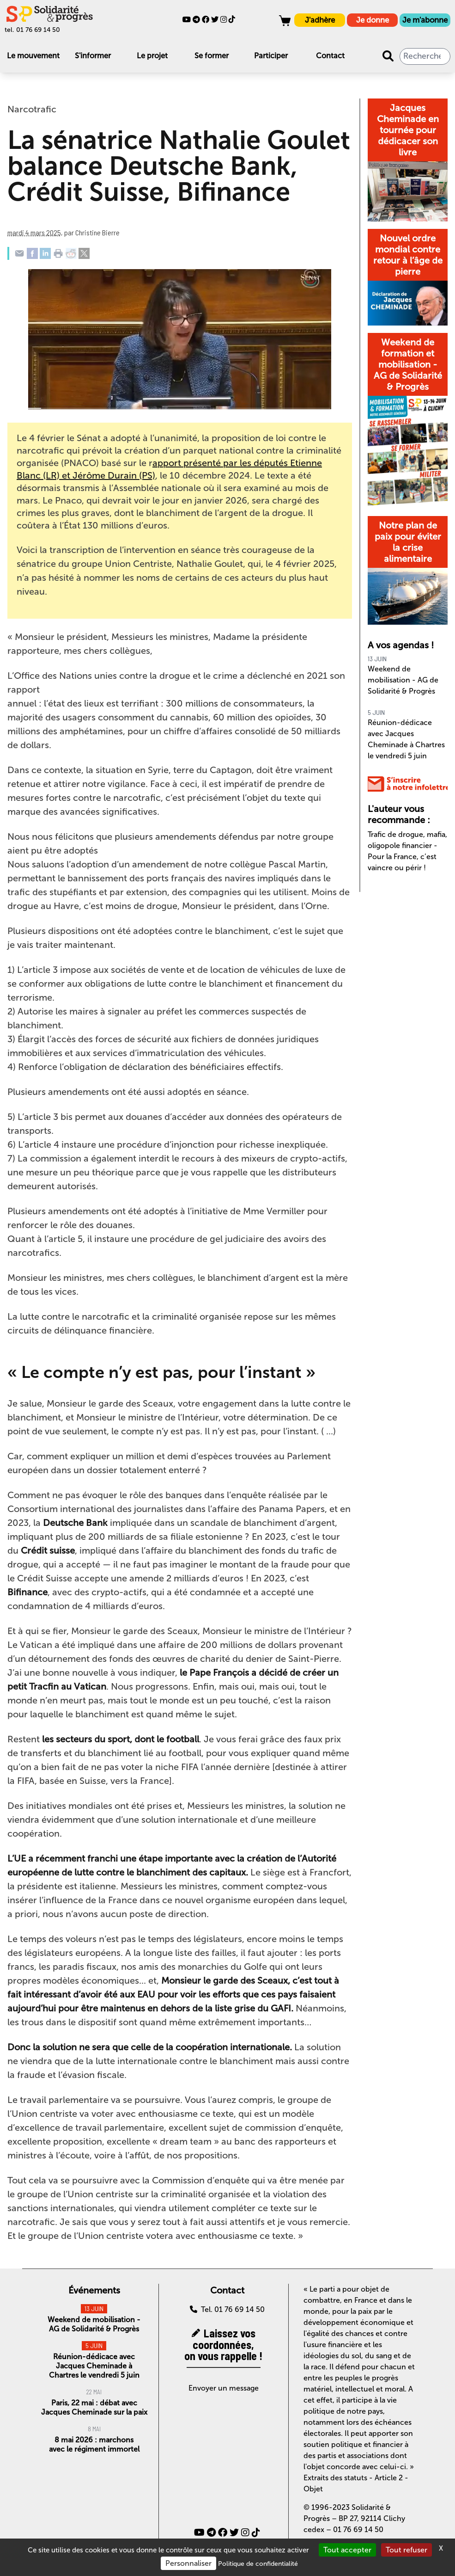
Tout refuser (406, 2549)
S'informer (93, 55)
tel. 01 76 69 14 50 (32, 30)
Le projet (152, 55)
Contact (330, 55)
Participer (271, 55)
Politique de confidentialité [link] (258, 2564)
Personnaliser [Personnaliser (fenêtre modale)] (188, 2563)
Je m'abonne (425, 20)
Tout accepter (347, 2549)
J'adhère (320, 20)
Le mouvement (33, 55)
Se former (211, 55)
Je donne (372, 20)
